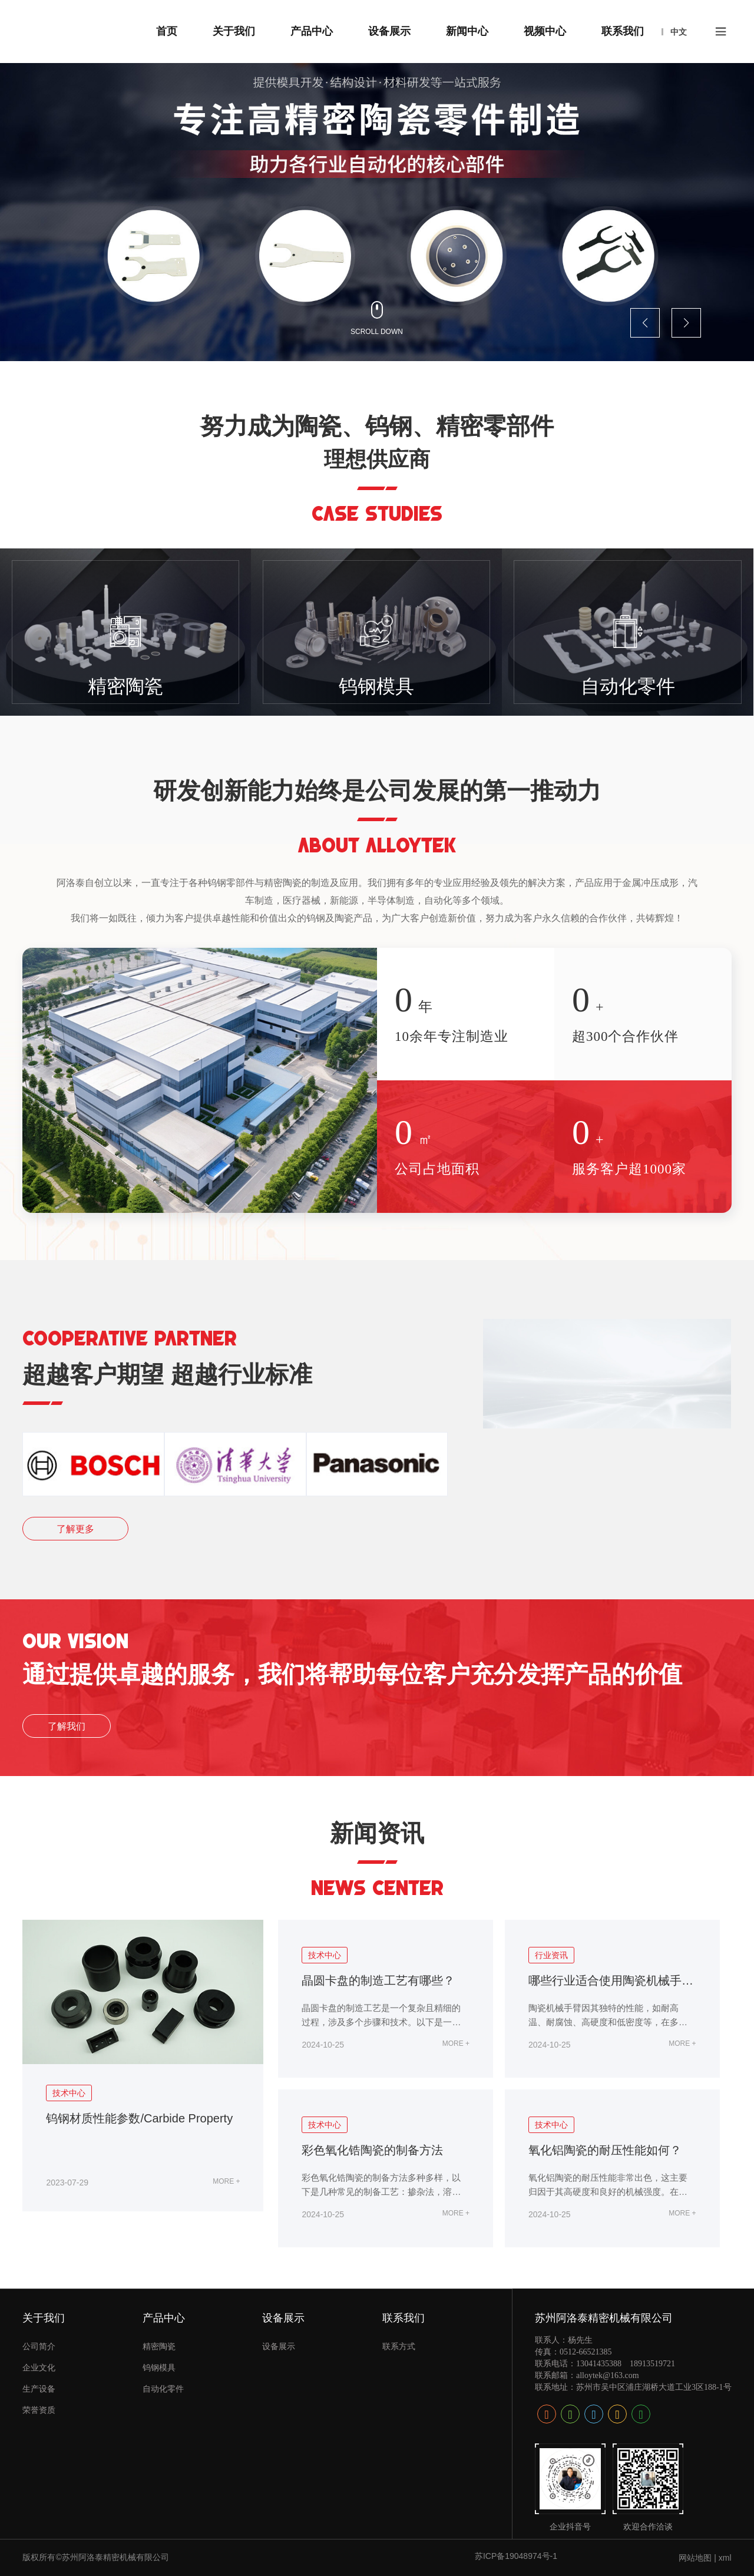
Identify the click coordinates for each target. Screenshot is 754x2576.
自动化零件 (628, 686)
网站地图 (695, 2557)
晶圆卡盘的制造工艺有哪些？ (378, 1980)
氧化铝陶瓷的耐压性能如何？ (605, 2150)
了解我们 (66, 1726)
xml (725, 2557)
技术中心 (68, 2093)
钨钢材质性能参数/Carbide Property (139, 2118)
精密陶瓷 (125, 686)
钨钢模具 (376, 686)
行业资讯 (551, 1955)
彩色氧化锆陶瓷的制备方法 (372, 2150)
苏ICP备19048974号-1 (516, 2556)
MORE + (226, 2181)
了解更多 (75, 1529)
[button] (645, 323)
